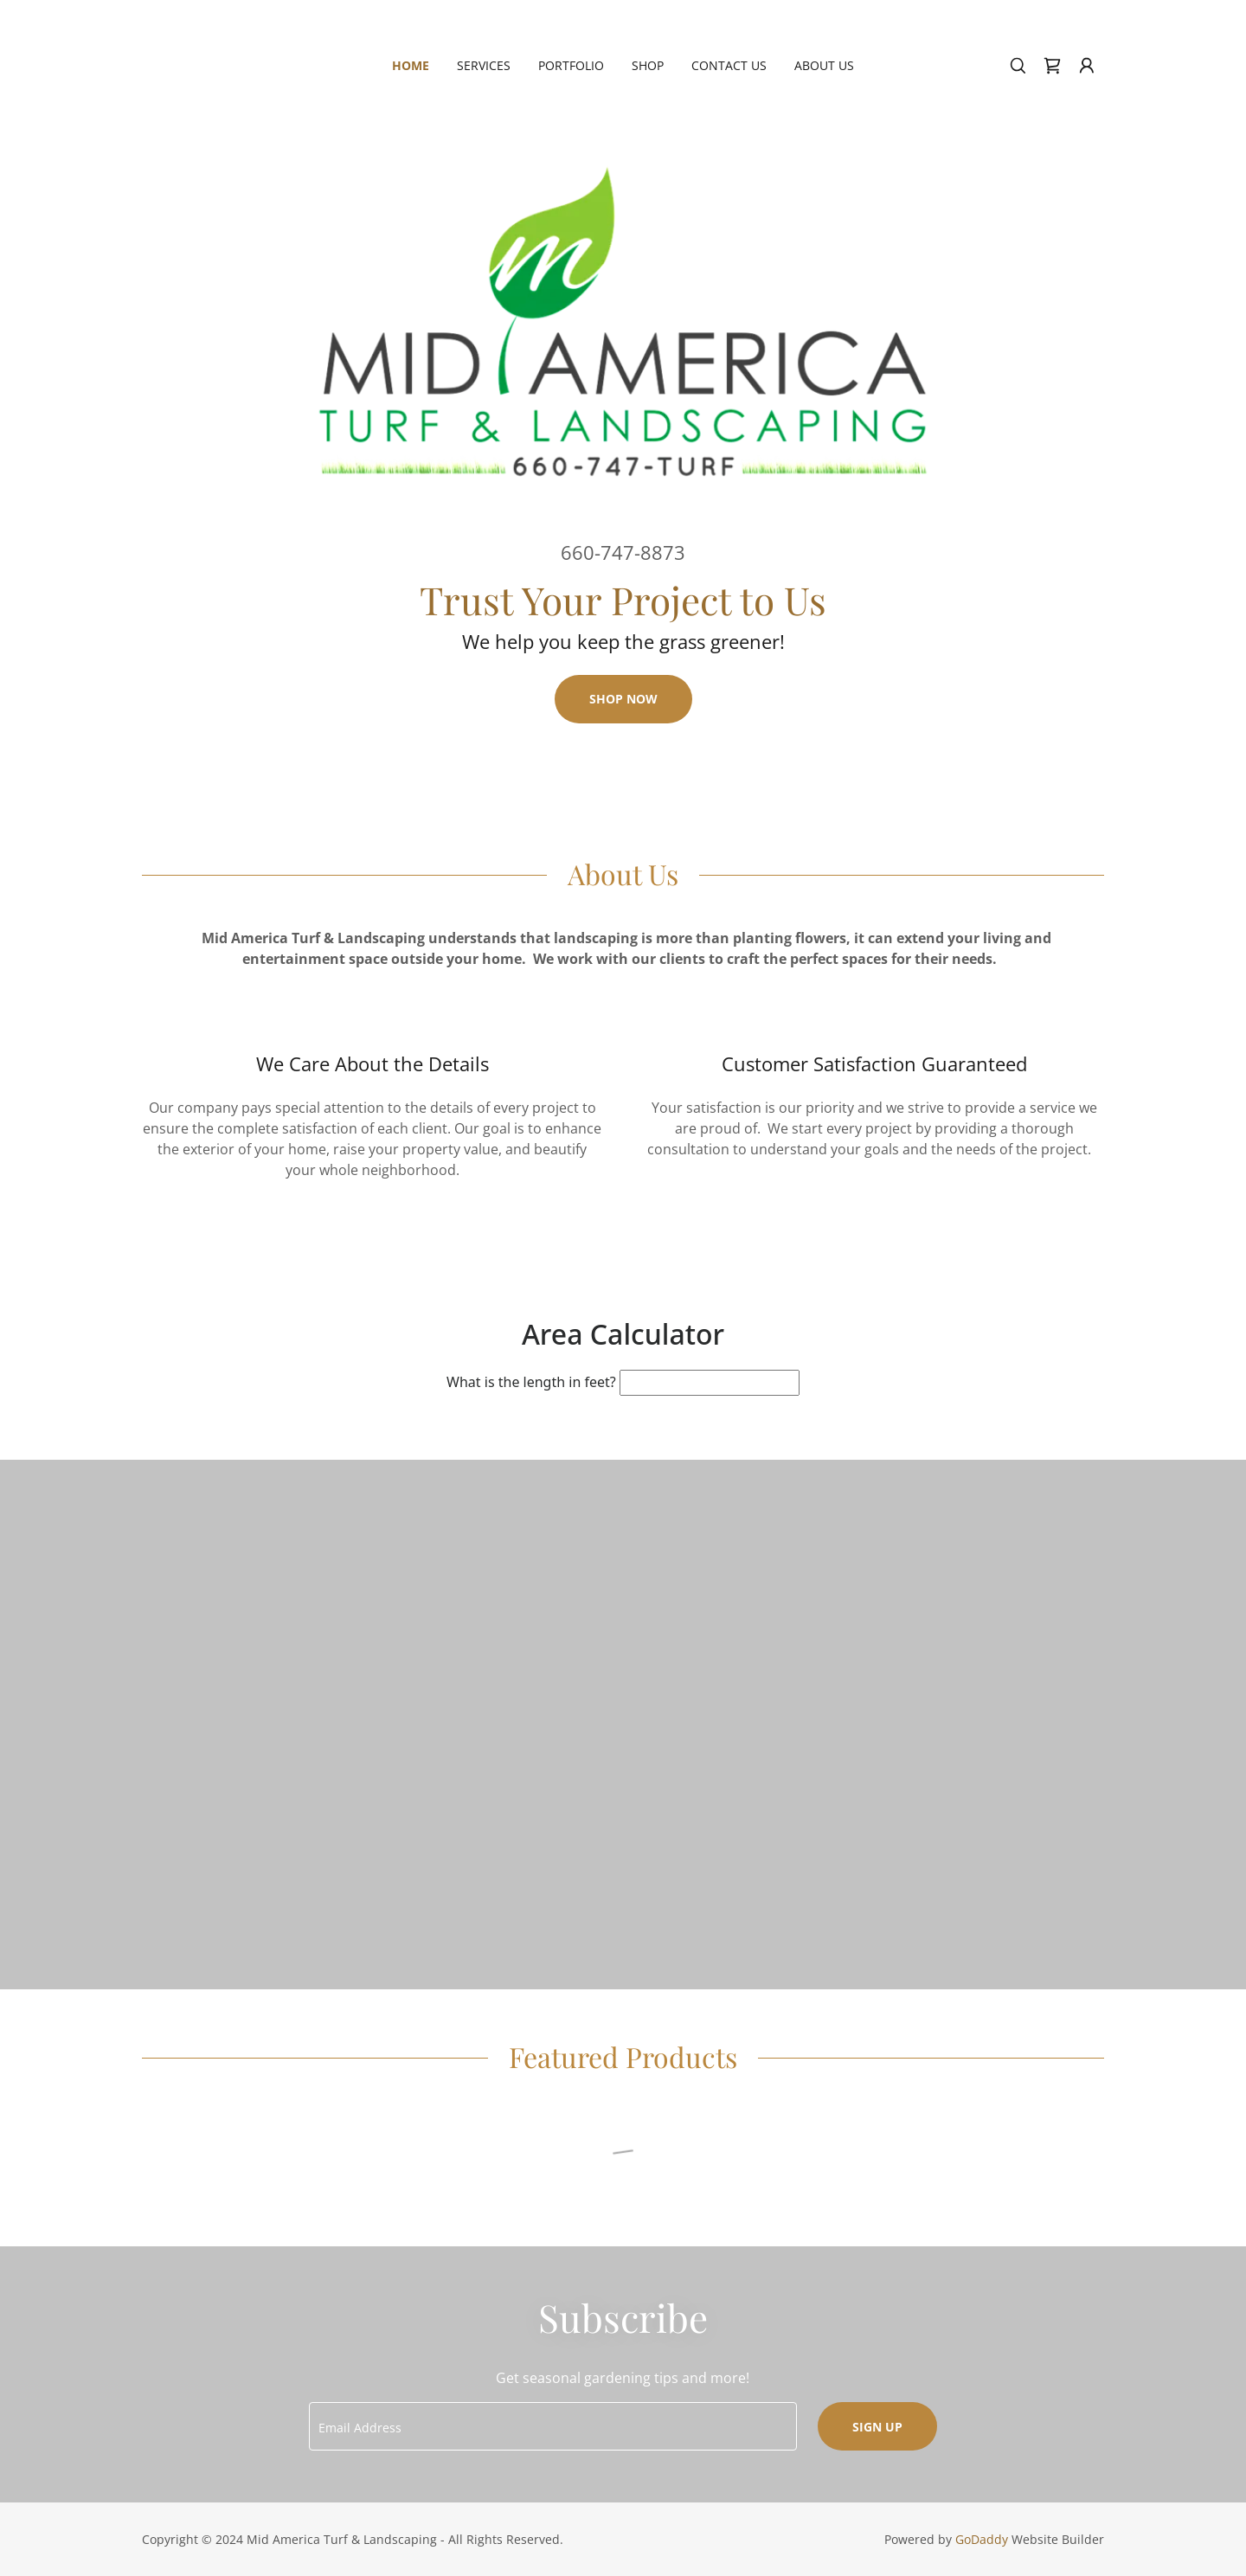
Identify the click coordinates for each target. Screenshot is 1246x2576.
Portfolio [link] (571, 65)
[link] (1052, 65)
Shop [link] (648, 65)
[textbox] (552, 2426)
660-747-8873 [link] (623, 552)
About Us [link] (824, 65)
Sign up (877, 2427)
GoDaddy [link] (981, 2539)
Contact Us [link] (729, 65)
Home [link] (410, 65)
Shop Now (623, 699)
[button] (1086, 65)
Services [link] (484, 65)
